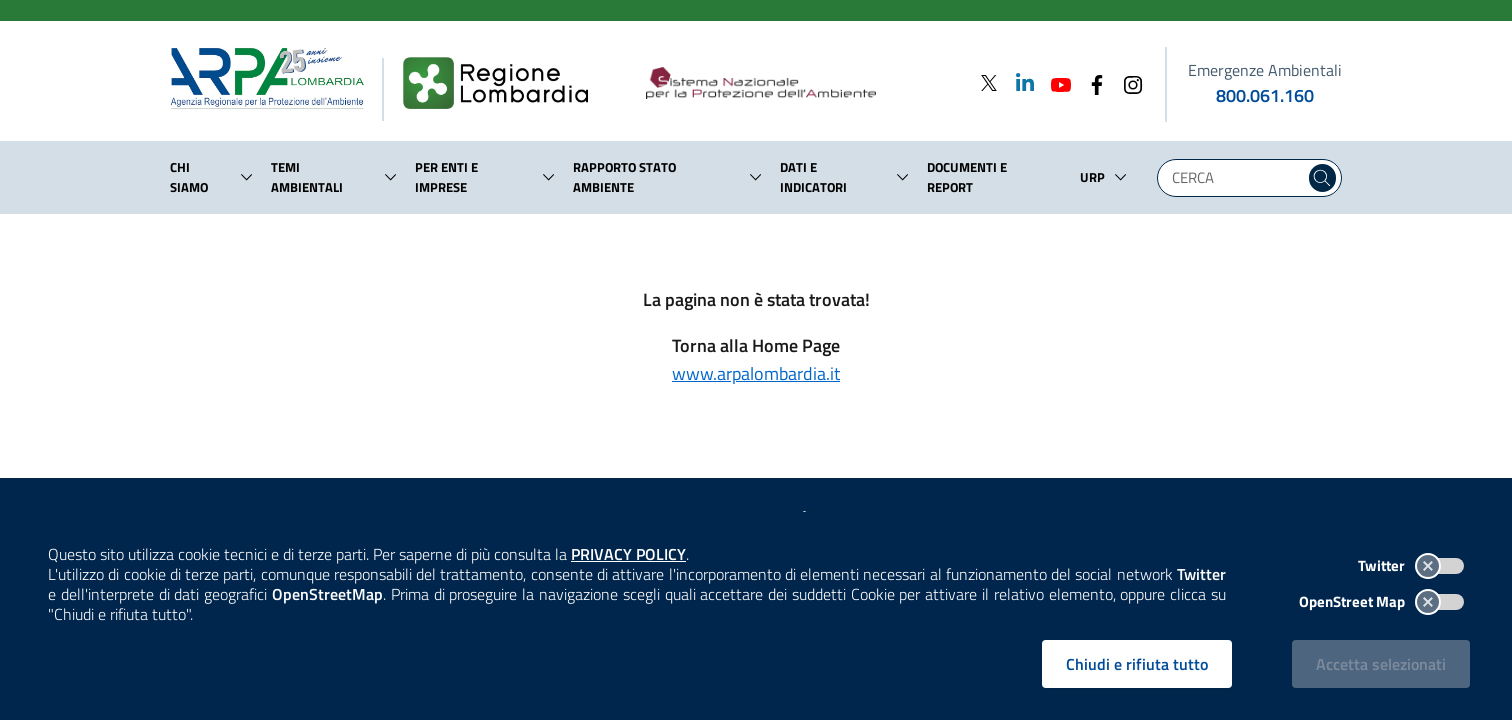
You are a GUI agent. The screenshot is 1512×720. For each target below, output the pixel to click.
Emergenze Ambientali (1265, 70)
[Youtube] (1055, 82)
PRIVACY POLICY (628, 554)
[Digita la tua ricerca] (1236, 178)
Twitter (1411, 565)
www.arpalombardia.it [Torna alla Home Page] (756, 373)
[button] (247, 177)
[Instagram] (1127, 82)
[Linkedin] (1019, 82)
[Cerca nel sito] (1322, 178)
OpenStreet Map (1381, 601)
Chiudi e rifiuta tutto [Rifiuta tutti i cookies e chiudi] (1137, 664)
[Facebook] (1091, 82)
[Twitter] (989, 82)
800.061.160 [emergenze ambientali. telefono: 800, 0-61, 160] (1265, 95)
